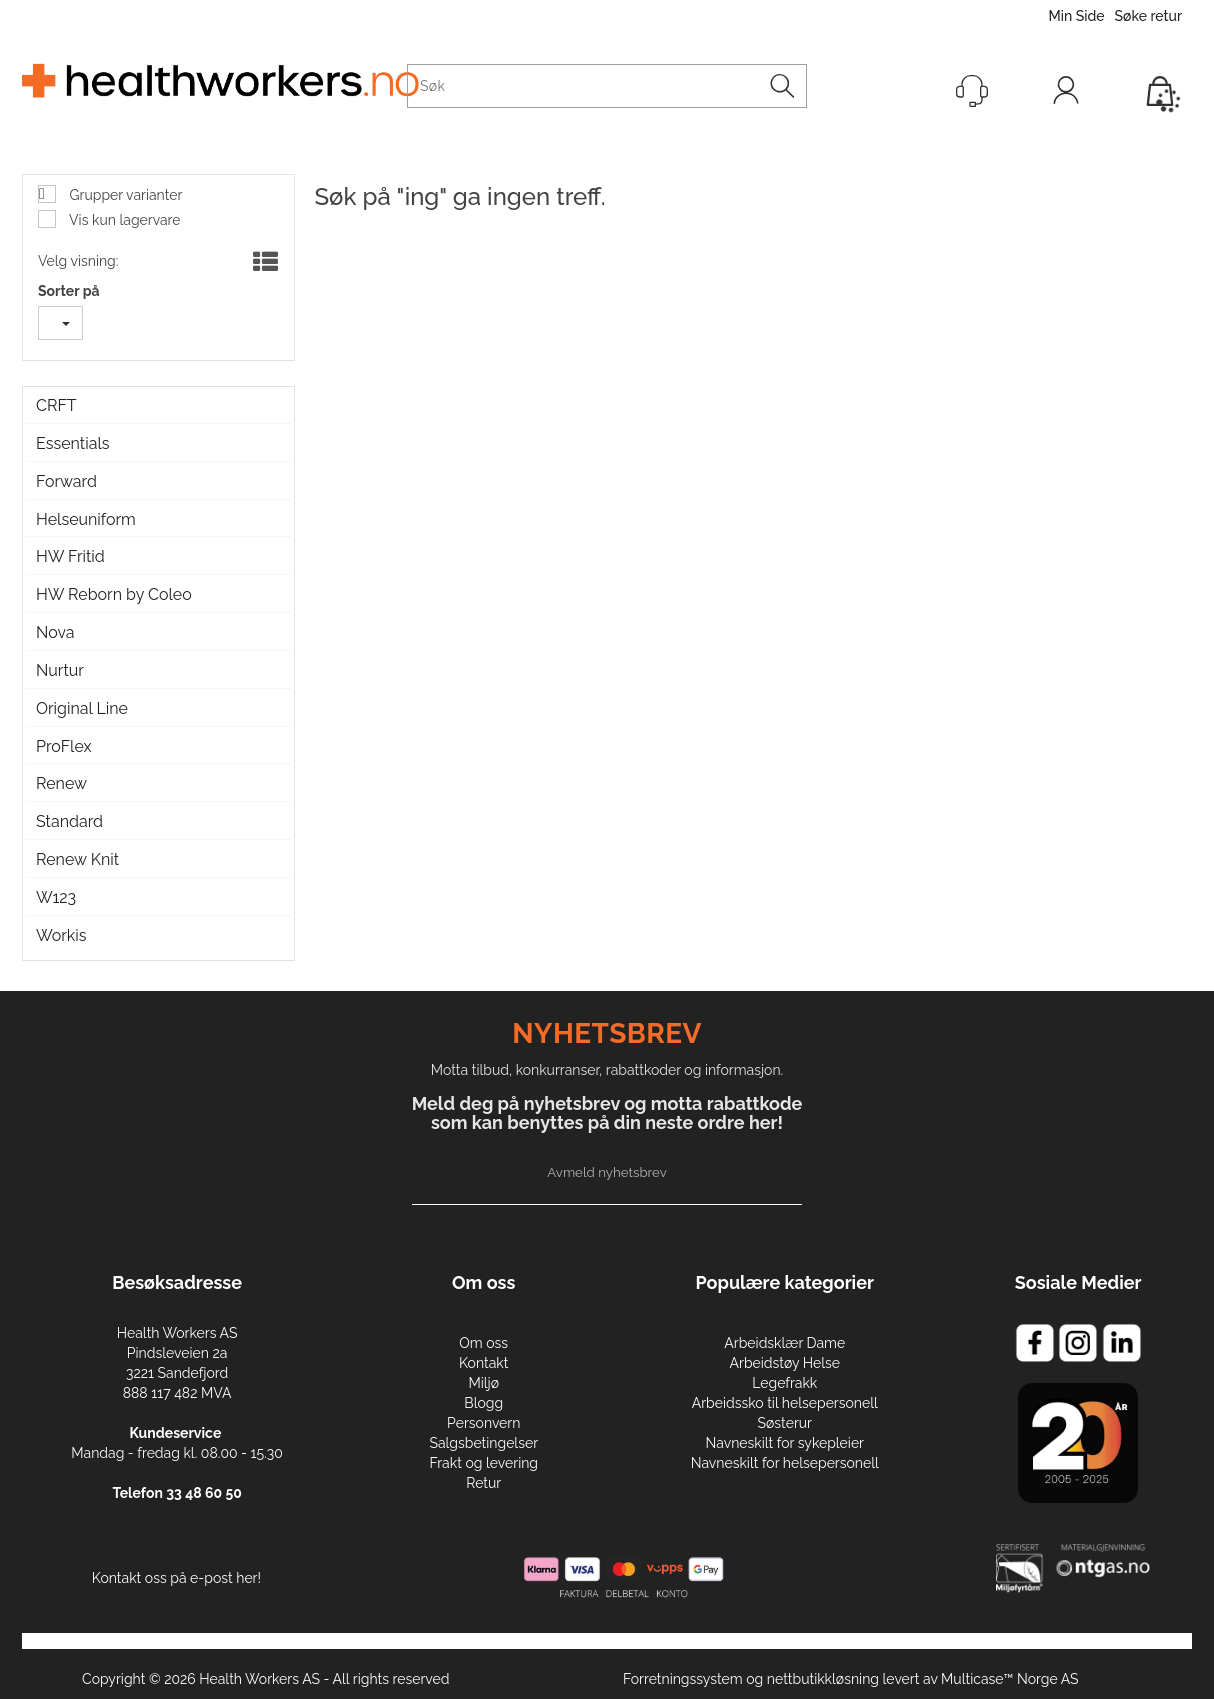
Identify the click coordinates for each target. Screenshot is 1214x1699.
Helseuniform (86, 519)
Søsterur (785, 1423)
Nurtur (60, 670)
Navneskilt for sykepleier (785, 1443)
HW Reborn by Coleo (114, 594)
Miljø (483, 1383)
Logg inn (1066, 95)
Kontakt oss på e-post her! (176, 1578)
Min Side (1076, 16)
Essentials (72, 443)
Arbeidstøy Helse (785, 1363)
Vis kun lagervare (123, 220)
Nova (55, 632)
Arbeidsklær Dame (784, 1343)
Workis (61, 935)
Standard (69, 821)
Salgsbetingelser (483, 1443)
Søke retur (1148, 16)
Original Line (82, 708)
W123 (56, 897)
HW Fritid (70, 556)
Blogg (483, 1403)
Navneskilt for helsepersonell (785, 1463)
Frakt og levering (484, 1463)
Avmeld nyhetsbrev (607, 1172)
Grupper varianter (124, 195)
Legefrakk (784, 1383)
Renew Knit (77, 859)
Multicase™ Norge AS (1010, 1679)
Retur (483, 1483)
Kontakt (483, 1363)
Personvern (483, 1423)
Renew (61, 783)
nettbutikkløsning (823, 1679)
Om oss (483, 1343)
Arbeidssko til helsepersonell (785, 1403)
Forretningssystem (683, 1679)
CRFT (56, 405)
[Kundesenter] (972, 91)
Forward (66, 481)
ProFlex (64, 746)
